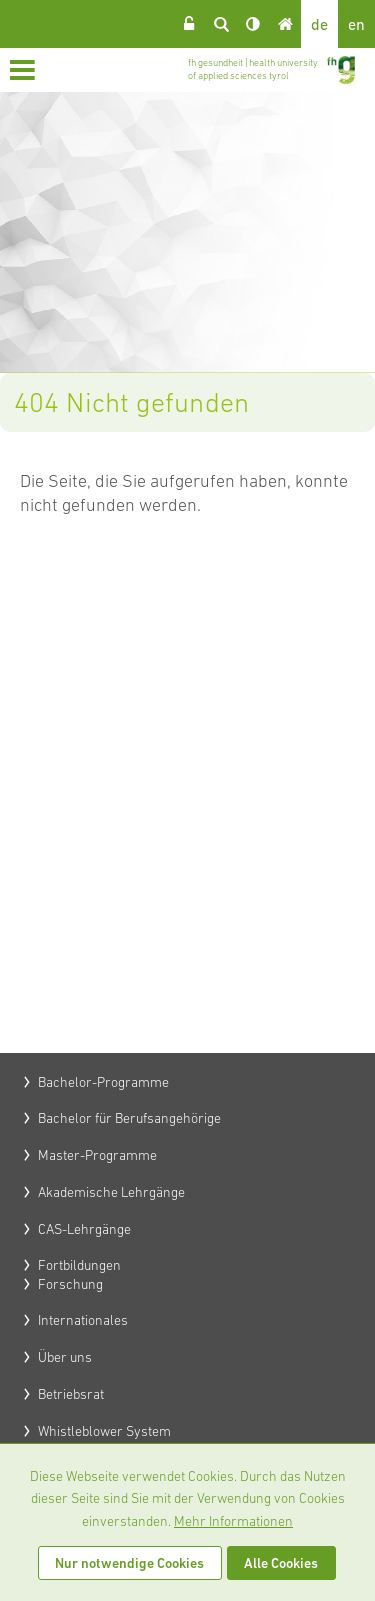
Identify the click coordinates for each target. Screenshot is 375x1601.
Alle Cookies (281, 1563)
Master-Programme (97, 1155)
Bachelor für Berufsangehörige (129, 1118)
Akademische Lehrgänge (111, 1192)
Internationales (83, 1320)
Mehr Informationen (233, 1521)
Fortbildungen (79, 1265)
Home (285, 24)
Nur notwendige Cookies (129, 1563)
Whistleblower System (104, 1431)
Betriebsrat (71, 1394)
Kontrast (253, 24)
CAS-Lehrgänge (84, 1229)
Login (189, 24)
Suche (221, 24)
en (356, 24)
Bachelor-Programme (103, 1082)
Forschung (70, 1284)
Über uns (65, 1357)
